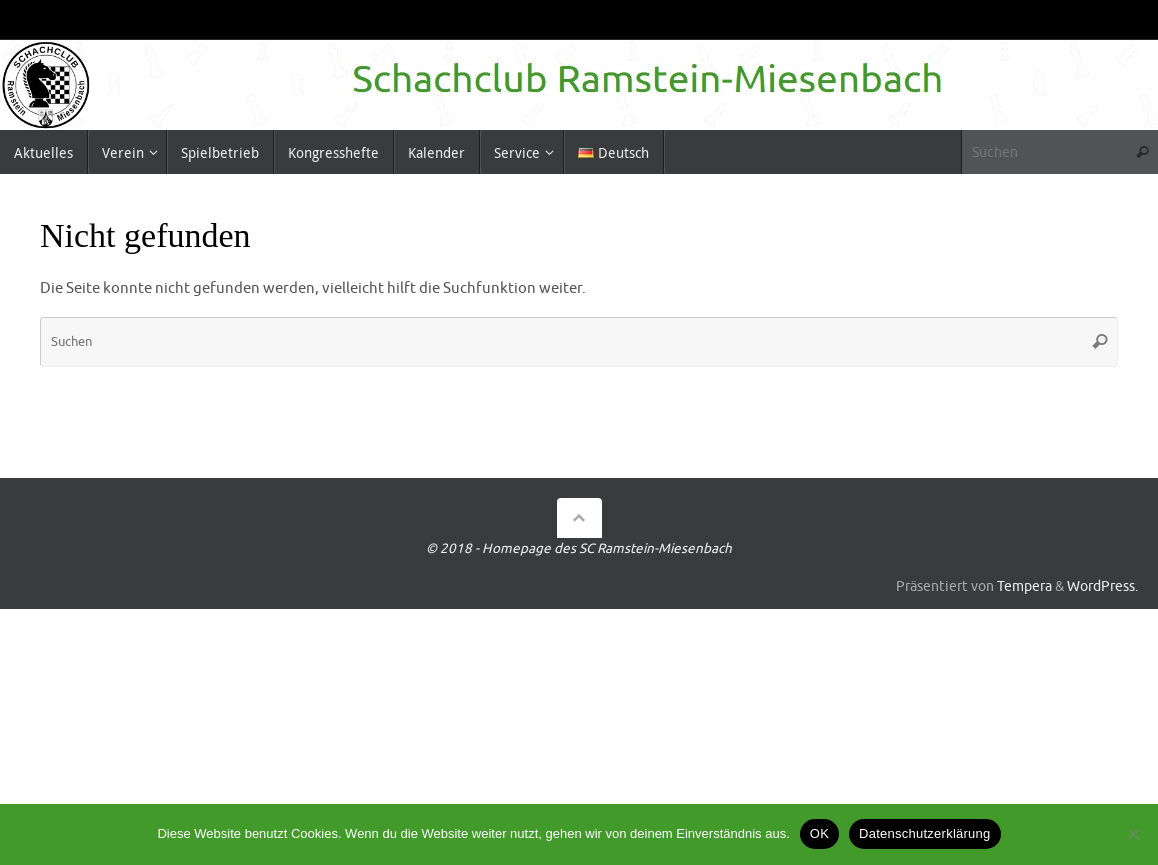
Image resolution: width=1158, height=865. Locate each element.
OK (819, 833)
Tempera (1024, 586)
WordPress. (1102, 586)
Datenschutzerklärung (924, 833)
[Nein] (1133, 834)
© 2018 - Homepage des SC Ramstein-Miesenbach (579, 548)
